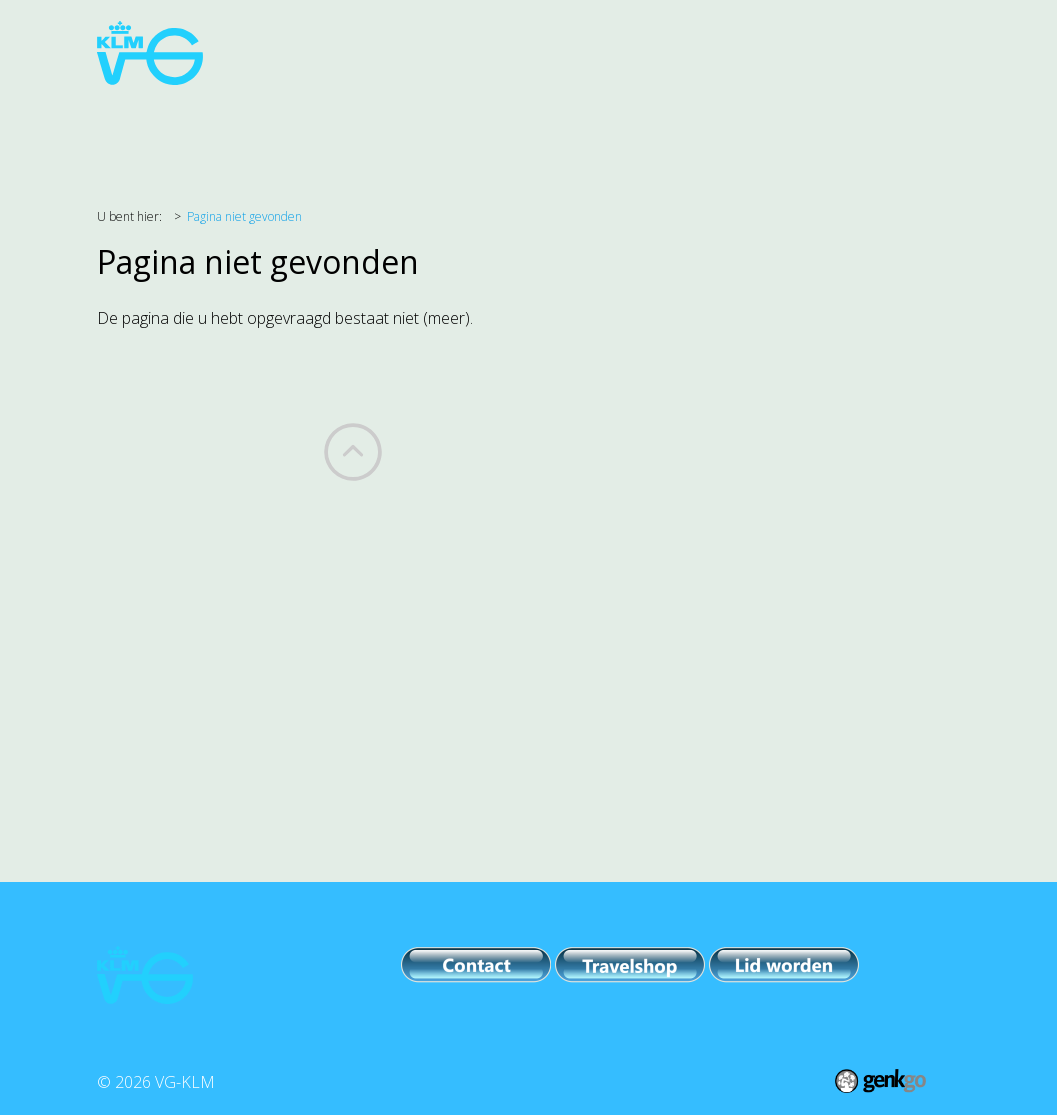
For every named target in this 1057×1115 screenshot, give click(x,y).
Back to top (353, 452)
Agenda (191, 131)
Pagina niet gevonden (244, 216)
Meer (872, 131)
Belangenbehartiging (335, 131)
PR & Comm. (637, 131)
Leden (795, 131)
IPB (727, 131)
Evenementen (504, 131)
